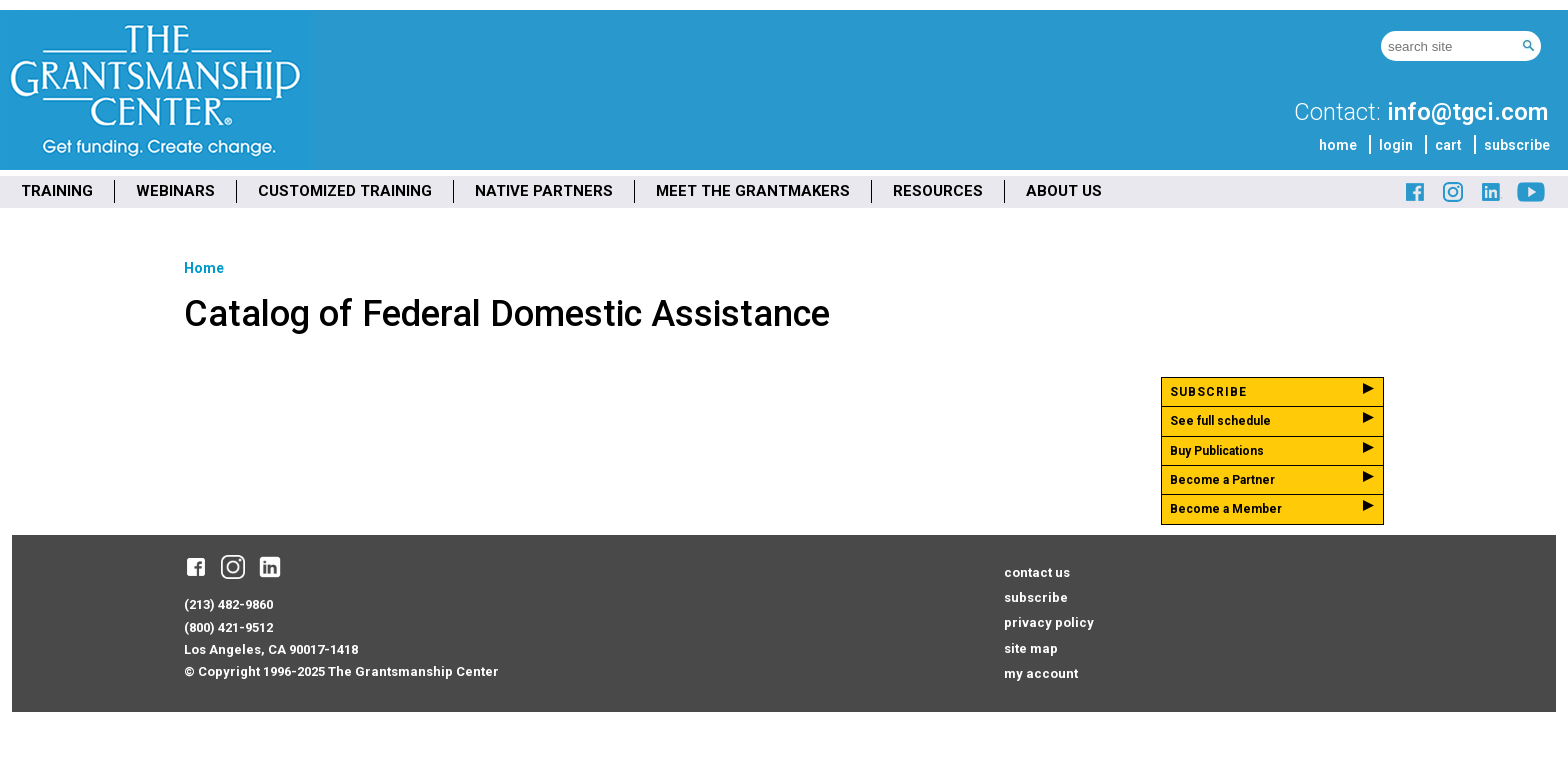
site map (1031, 648)
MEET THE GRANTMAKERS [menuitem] (753, 191)
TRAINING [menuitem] (57, 191)
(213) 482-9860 (228, 604)
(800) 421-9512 (228, 627)
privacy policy (1049, 622)
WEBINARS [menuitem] (175, 191)
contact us (1037, 572)
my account (1041, 673)
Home (204, 268)
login (1396, 145)
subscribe (1517, 145)
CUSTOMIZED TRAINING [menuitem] (345, 191)
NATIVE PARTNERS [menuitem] (544, 191)
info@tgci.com (1467, 112)
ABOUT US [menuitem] (1064, 191)
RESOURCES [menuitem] (938, 191)
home (1338, 145)
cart (1448, 145)
